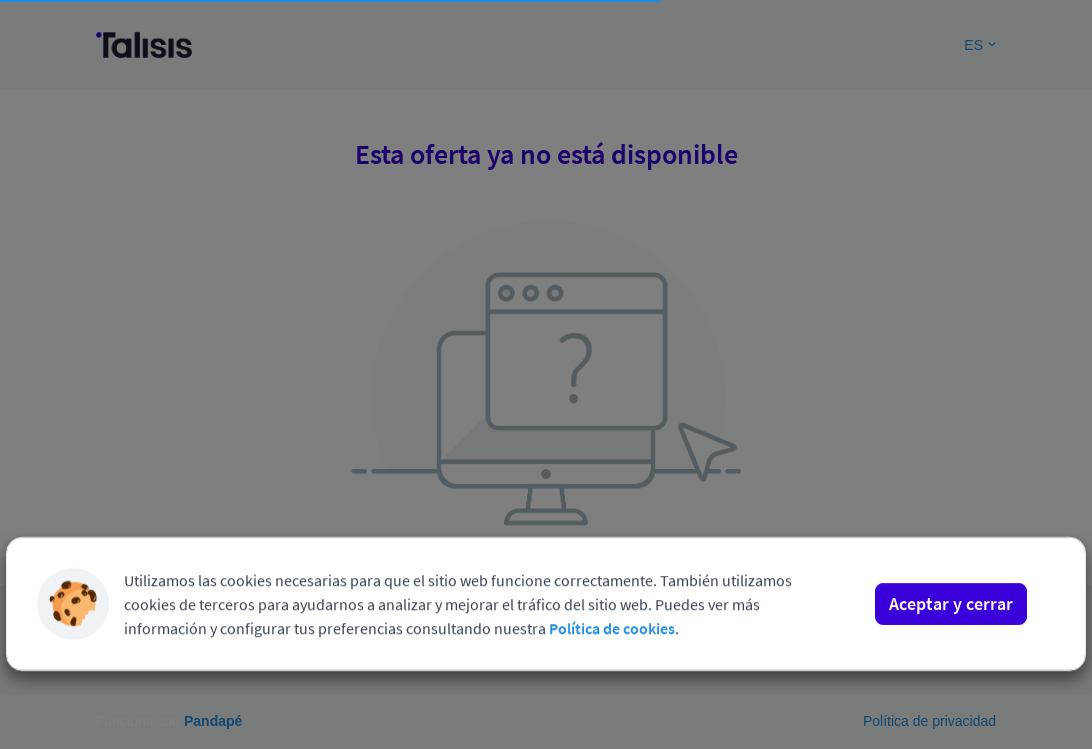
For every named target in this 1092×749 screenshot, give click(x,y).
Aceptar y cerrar (951, 568)
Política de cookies (612, 593)
